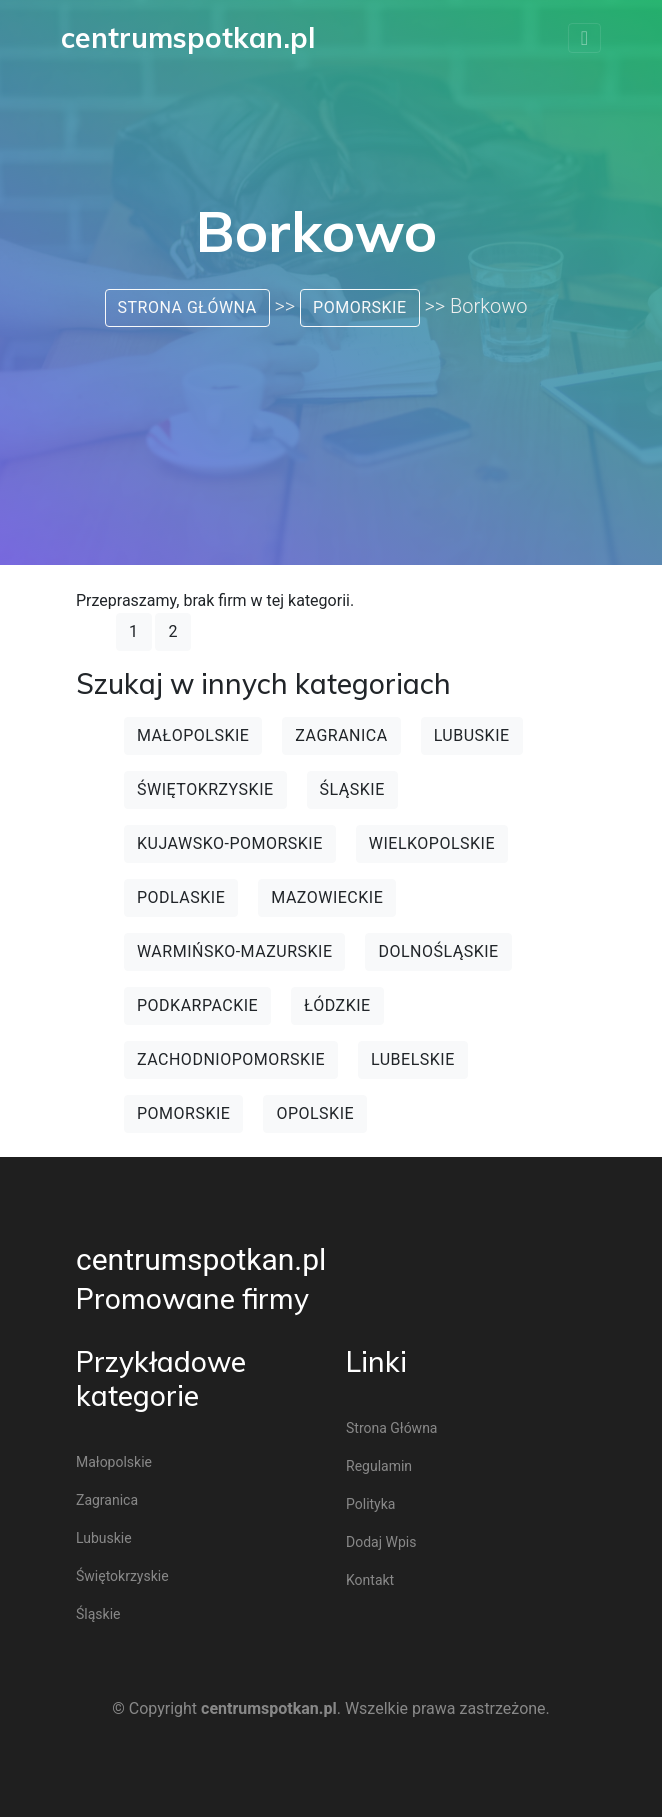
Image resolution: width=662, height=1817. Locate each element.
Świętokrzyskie (205, 789)
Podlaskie (181, 897)
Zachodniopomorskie (231, 1059)
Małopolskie (193, 735)
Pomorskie (359, 307)
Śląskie (352, 789)
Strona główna (187, 307)
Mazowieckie (327, 897)
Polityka (370, 1504)
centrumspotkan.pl (201, 1259)
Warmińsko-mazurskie (234, 951)
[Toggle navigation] (584, 38)
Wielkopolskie (432, 843)
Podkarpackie (197, 1005)
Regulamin (379, 1466)
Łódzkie (337, 1005)
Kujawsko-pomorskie (230, 843)
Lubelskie (413, 1059)
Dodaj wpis (381, 1542)
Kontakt (370, 1580)
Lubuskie (472, 735)
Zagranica (341, 735)
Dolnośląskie (438, 951)
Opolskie (315, 1113)
